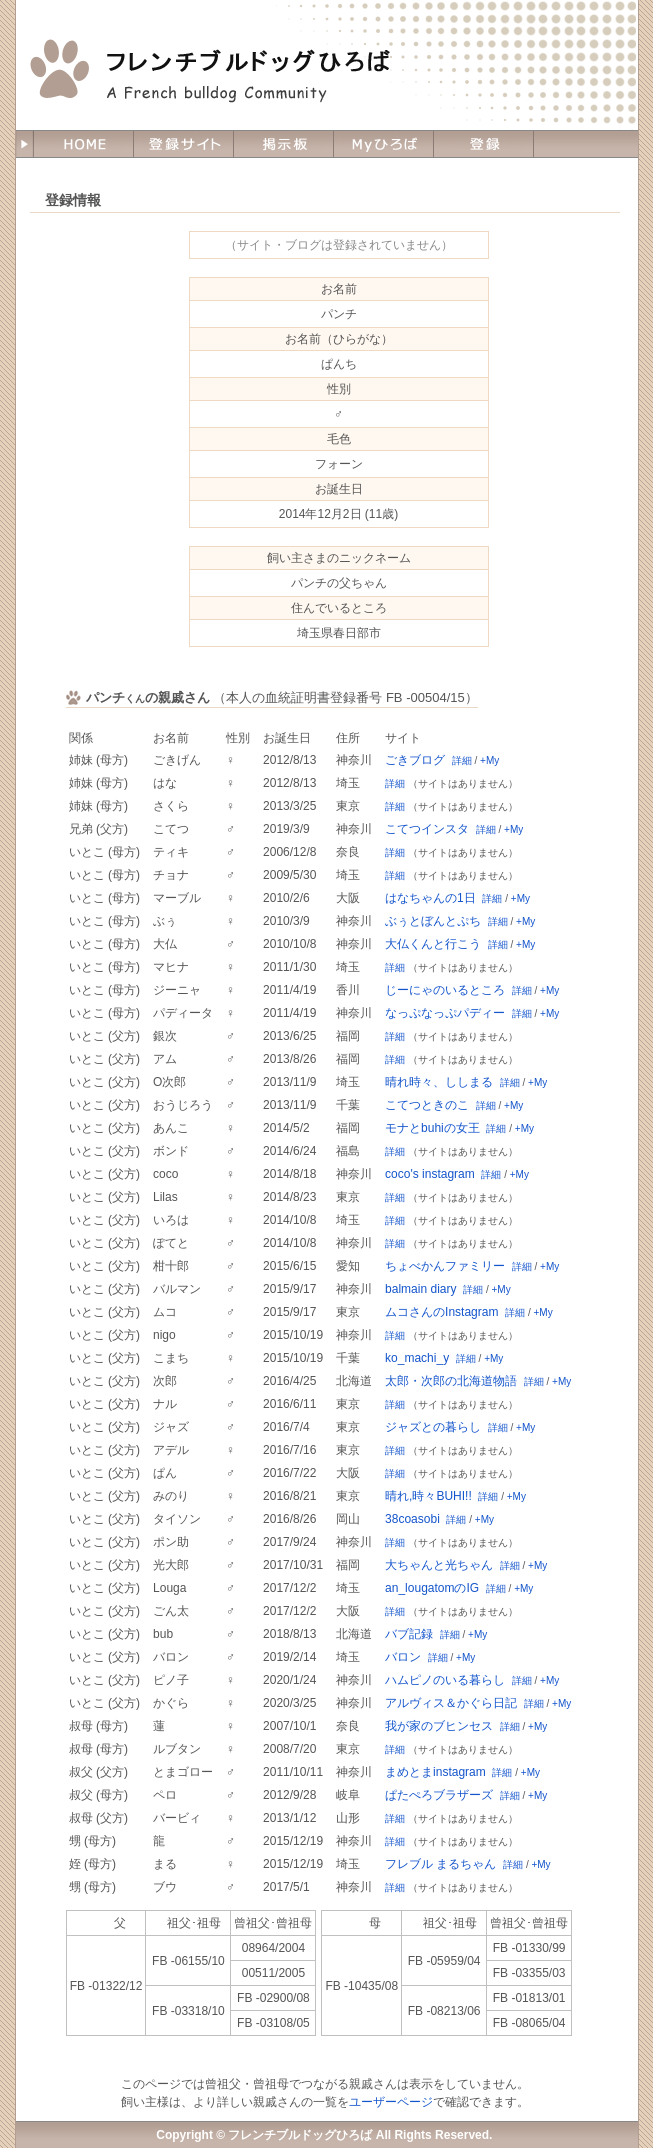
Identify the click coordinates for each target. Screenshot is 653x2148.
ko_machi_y (417, 1358)
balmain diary (420, 1289)
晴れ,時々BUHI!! (428, 1496)
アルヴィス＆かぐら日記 (451, 1703)
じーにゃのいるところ (445, 990)
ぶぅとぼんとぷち (433, 921)
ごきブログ (415, 760)
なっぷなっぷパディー (445, 1013)
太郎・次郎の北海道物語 (451, 1381)
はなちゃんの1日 (430, 898)
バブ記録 (409, 1634)
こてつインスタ (427, 829)
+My (489, 760)
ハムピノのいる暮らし (445, 1680)
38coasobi (412, 1519)
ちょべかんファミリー (445, 1266)
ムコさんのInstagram (441, 1312)
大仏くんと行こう (433, 944)
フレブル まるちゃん (440, 1864)
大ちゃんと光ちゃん (439, 1565)
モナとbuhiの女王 (432, 1128)
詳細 (462, 760)
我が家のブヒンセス (439, 1726)
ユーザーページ (391, 2102)
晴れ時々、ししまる (439, 1082)
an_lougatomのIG (432, 1588)
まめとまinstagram (435, 1772)
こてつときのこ (427, 1105)
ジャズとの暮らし (433, 1427)
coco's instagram (430, 1174)
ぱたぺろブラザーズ (439, 1795)
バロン (403, 1657)
